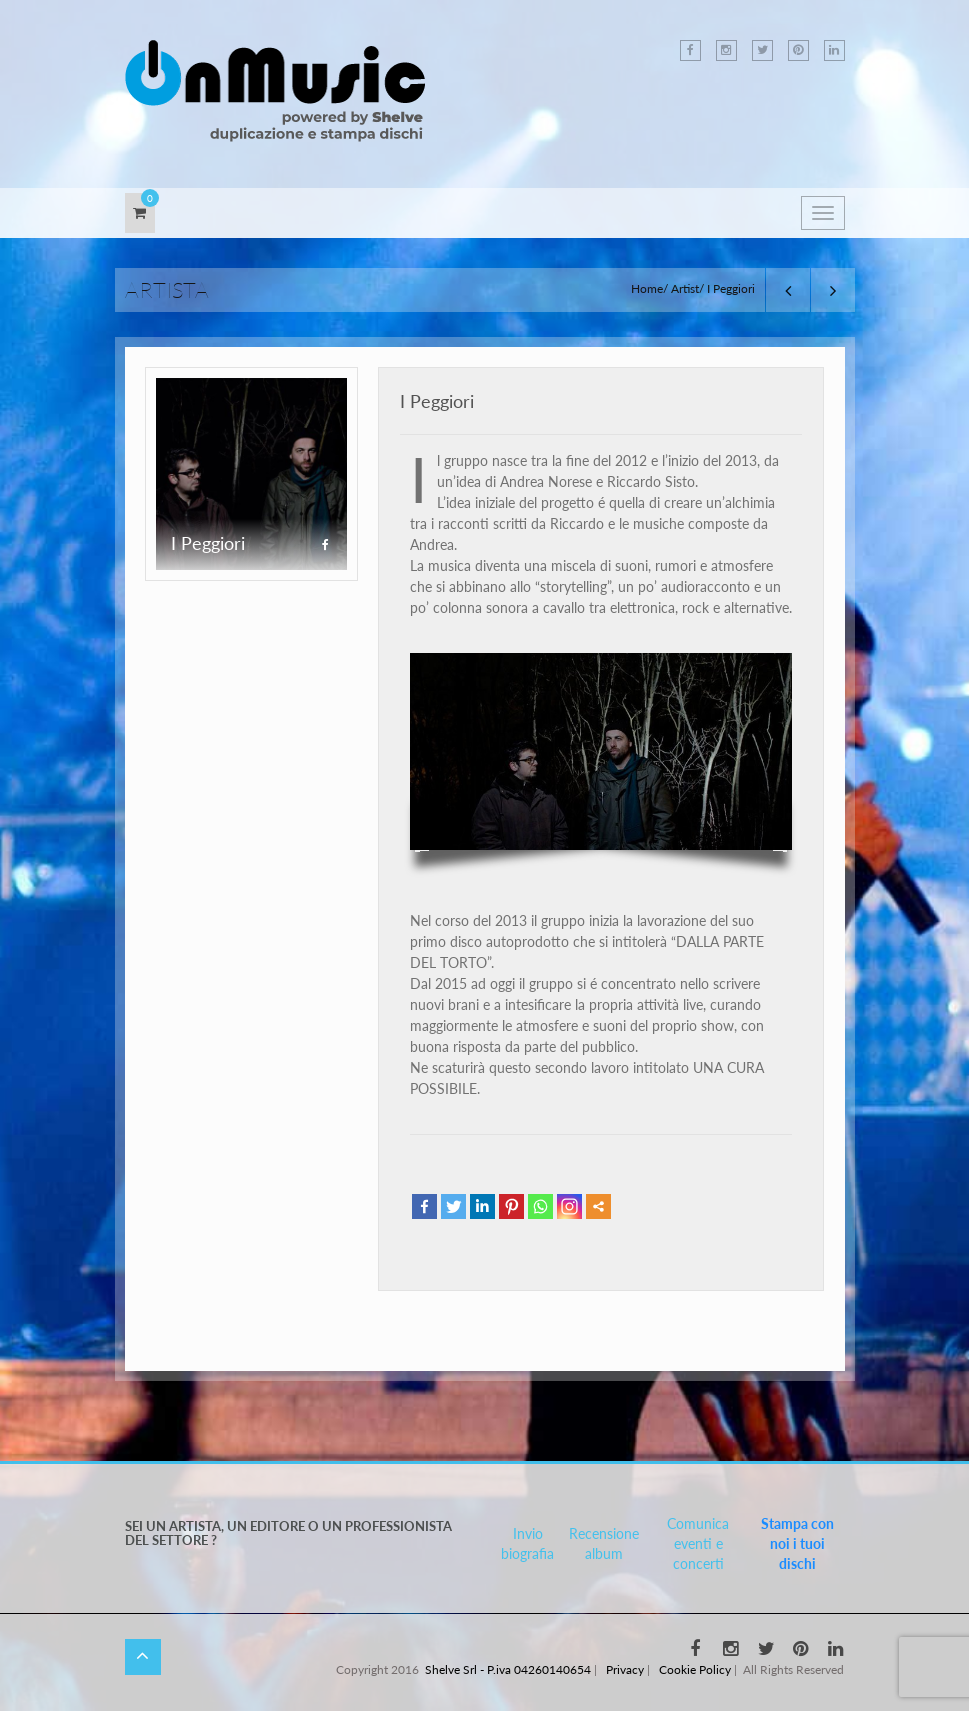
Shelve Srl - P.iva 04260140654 (508, 1669)
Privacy (625, 1669)
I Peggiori (437, 401)
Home (647, 288)
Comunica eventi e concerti (698, 1543)
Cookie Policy (695, 1669)
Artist (685, 288)
